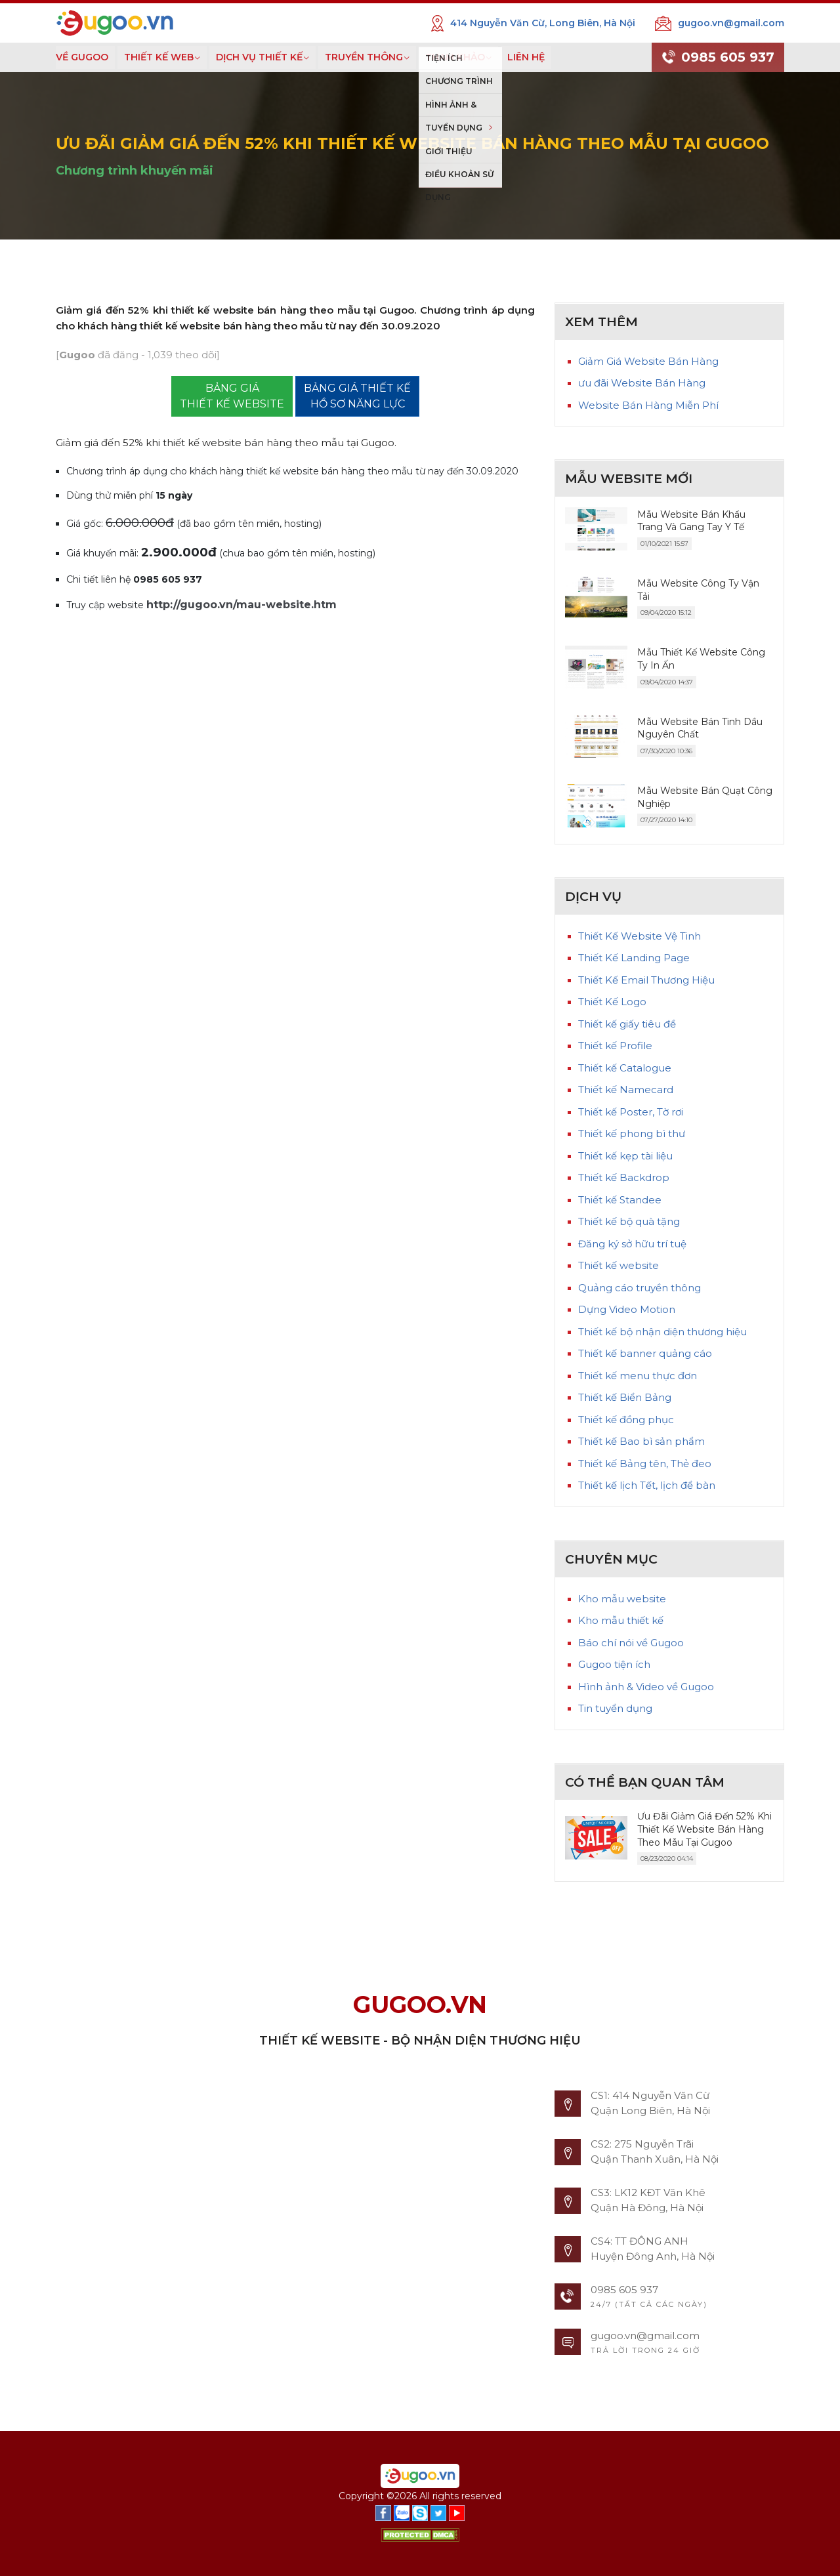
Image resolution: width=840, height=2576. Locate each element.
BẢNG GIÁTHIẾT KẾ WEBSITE (232, 396)
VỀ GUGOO (82, 57)
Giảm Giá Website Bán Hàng (648, 361)
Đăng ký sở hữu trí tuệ (632, 1243)
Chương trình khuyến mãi (134, 170)
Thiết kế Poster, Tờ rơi (630, 1112)
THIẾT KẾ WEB (159, 57)
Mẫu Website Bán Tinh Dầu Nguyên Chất (700, 728)
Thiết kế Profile (615, 1045)
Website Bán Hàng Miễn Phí (648, 405)
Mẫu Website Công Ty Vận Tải (698, 589)
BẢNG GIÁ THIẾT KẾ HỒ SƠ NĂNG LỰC (357, 396)
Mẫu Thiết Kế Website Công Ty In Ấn (701, 658)
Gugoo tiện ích (614, 1664)
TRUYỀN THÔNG (364, 57)
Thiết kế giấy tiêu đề (627, 1024)
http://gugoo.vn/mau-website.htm (241, 604)
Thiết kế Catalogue (624, 1068)
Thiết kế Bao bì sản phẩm (641, 1441)
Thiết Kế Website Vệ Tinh (639, 936)
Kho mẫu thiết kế (620, 1620)
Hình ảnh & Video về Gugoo (646, 1686)
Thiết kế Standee (620, 1200)
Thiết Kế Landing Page (634, 957)
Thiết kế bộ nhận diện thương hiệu (662, 1331)
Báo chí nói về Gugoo (631, 1642)
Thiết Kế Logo (612, 1001)
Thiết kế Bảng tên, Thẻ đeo (644, 1463)
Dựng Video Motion (626, 1309)
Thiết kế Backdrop (623, 1177)
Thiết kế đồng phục (626, 1419)
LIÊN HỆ (526, 57)
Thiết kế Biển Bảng (624, 1397)
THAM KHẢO (455, 57)
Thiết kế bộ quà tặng (629, 1221)
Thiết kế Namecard (625, 1089)
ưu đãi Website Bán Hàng (641, 383)
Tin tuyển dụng (615, 1708)
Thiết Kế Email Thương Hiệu (646, 980)
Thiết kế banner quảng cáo (645, 1353)
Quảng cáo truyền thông (639, 1287)
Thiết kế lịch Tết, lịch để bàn (646, 1485)
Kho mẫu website (622, 1598)
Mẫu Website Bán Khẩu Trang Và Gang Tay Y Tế (691, 521)
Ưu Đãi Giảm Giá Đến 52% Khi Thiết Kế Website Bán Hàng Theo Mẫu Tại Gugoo (704, 1829)
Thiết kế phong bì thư (631, 1133)
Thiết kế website (618, 1265)
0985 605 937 (718, 57)
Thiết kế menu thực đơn (637, 1375)
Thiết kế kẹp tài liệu (625, 1156)
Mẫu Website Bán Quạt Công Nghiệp (704, 797)
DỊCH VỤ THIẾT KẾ (259, 57)
